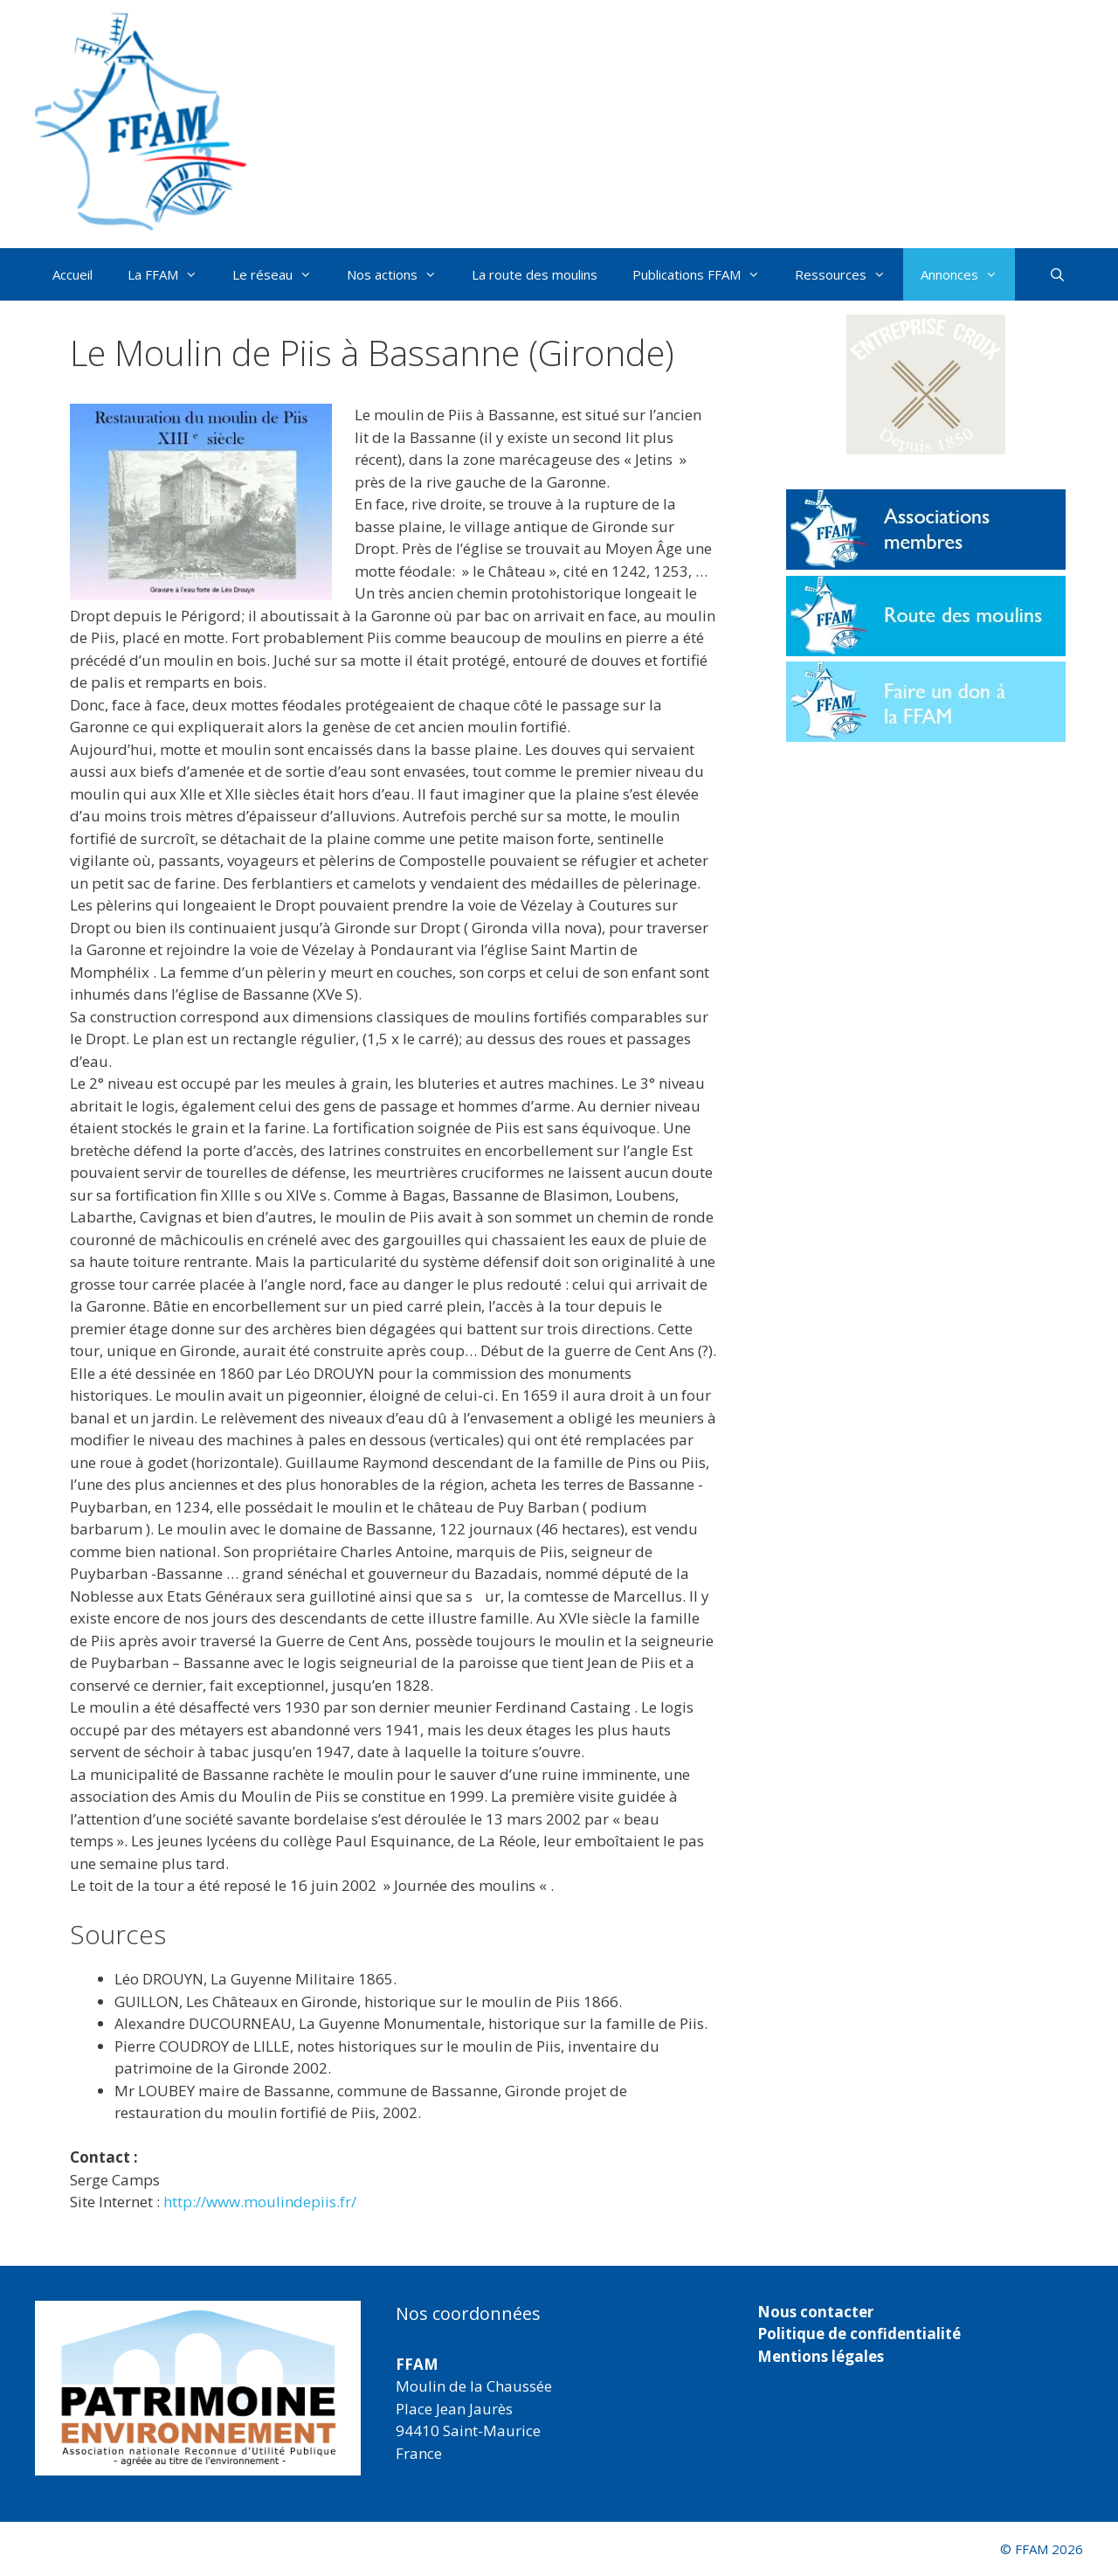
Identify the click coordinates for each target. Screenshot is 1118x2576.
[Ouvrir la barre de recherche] (1057, 274)
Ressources (849, 274)
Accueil (72, 274)
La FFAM (171, 274)
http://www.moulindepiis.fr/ (259, 2202)
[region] (198, 2388)
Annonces (968, 274)
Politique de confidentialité (859, 2333)
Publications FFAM (704, 274)
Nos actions (400, 274)
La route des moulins (534, 274)
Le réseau (280, 274)
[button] (926, 384)
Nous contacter (815, 2312)
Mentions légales (820, 2356)
